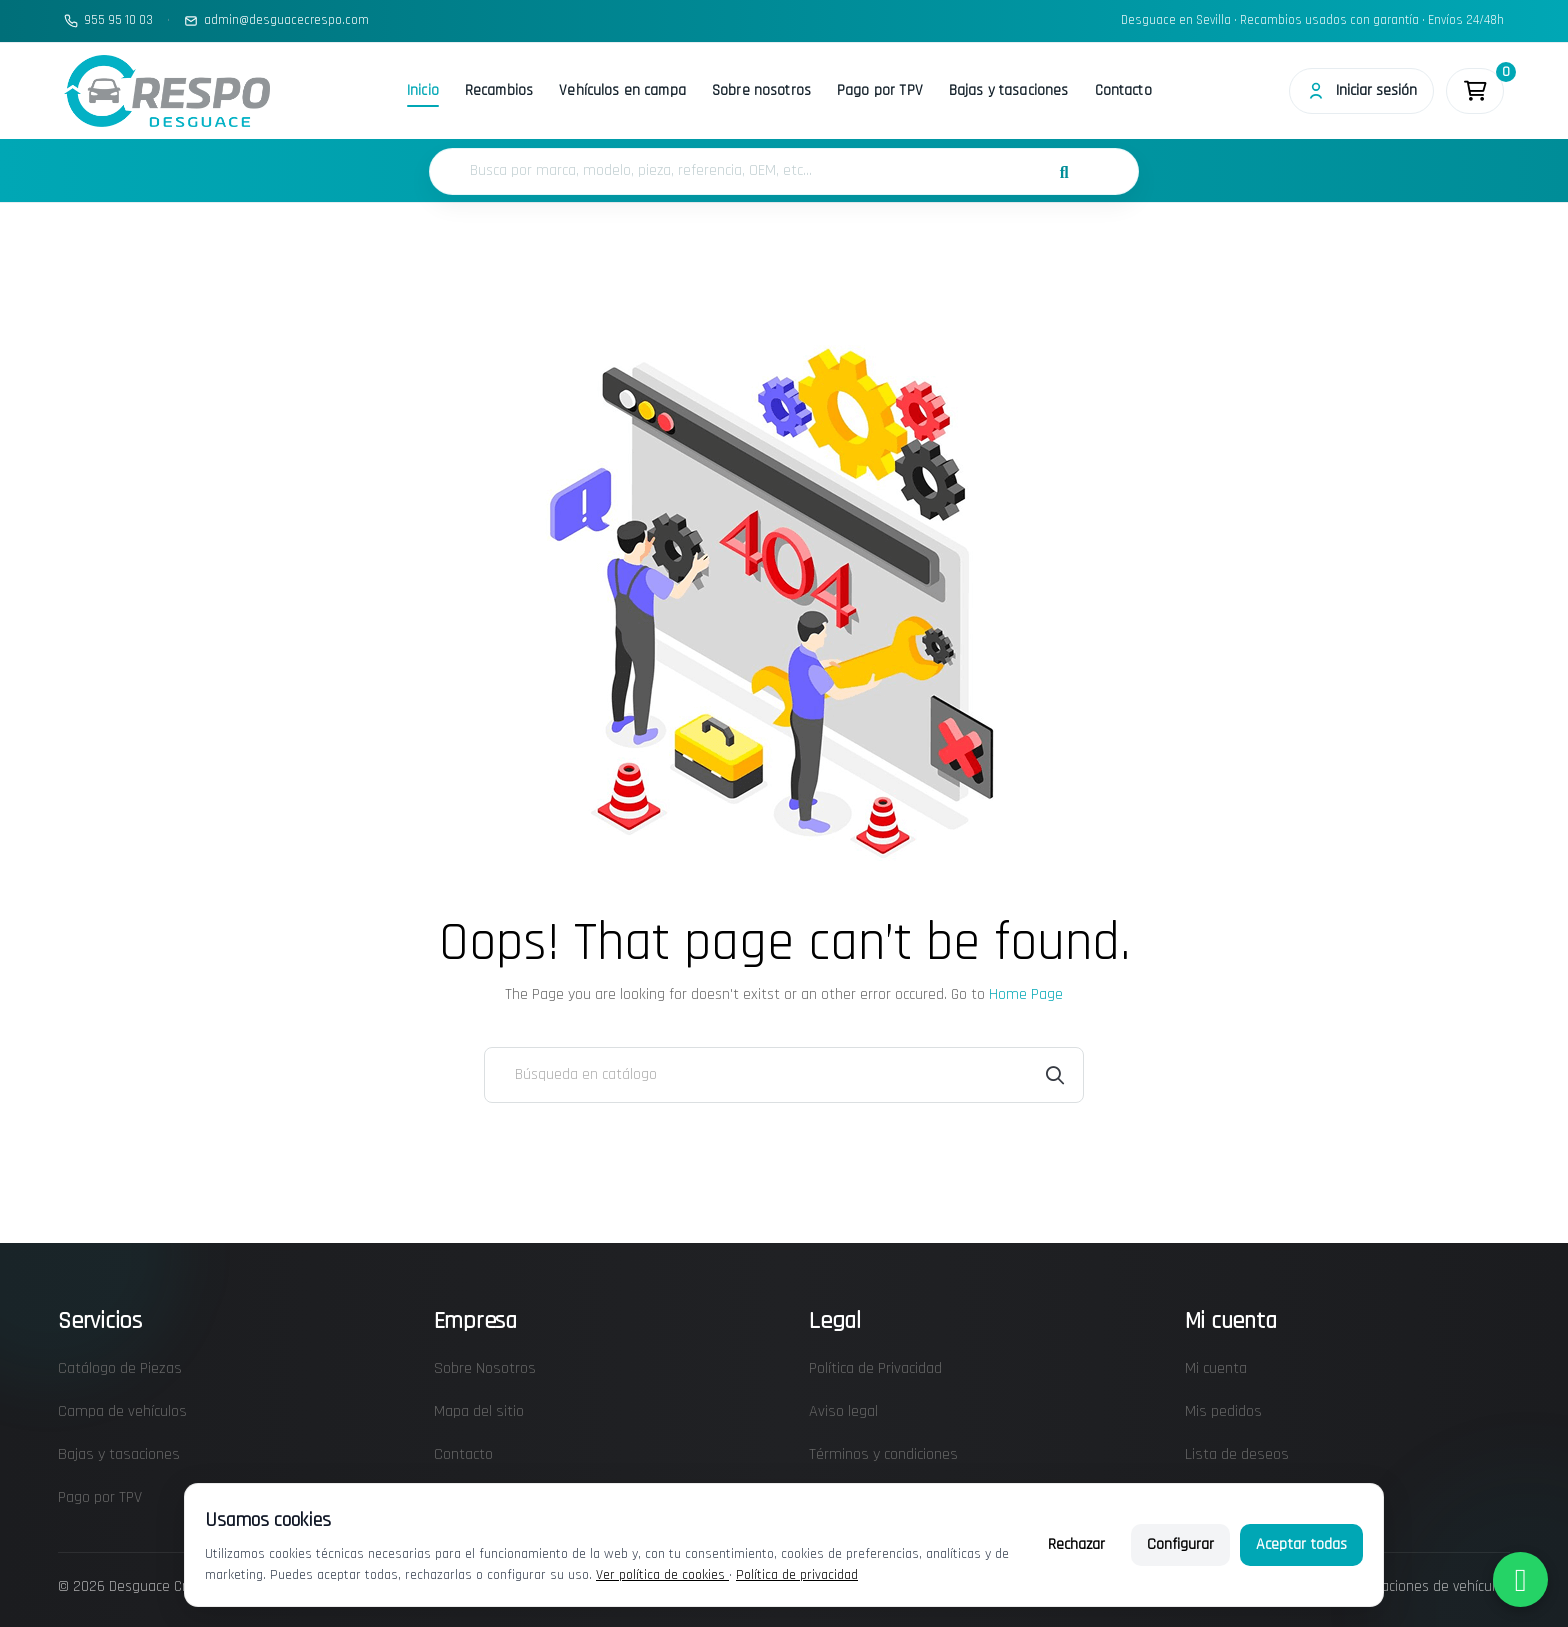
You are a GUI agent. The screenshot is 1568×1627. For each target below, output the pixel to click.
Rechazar (1076, 1544)
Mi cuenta (1216, 1368)
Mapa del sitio (479, 1411)
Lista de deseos (1237, 1454)
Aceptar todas (1301, 1544)
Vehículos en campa (622, 90)
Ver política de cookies (662, 1575)
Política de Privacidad (875, 1368)
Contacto (1123, 90)
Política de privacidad (797, 1575)
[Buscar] (784, 1075)
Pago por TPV (880, 90)
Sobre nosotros (761, 90)
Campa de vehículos (122, 1411)
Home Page (1026, 994)
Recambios (499, 90)
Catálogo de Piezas (120, 1368)
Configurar (1180, 1544)
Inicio (423, 90)
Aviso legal (843, 1411)
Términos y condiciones (883, 1454)
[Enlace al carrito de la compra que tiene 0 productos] (1475, 91)
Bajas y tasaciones (1009, 90)
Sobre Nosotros (485, 1368)
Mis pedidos (1223, 1411)
